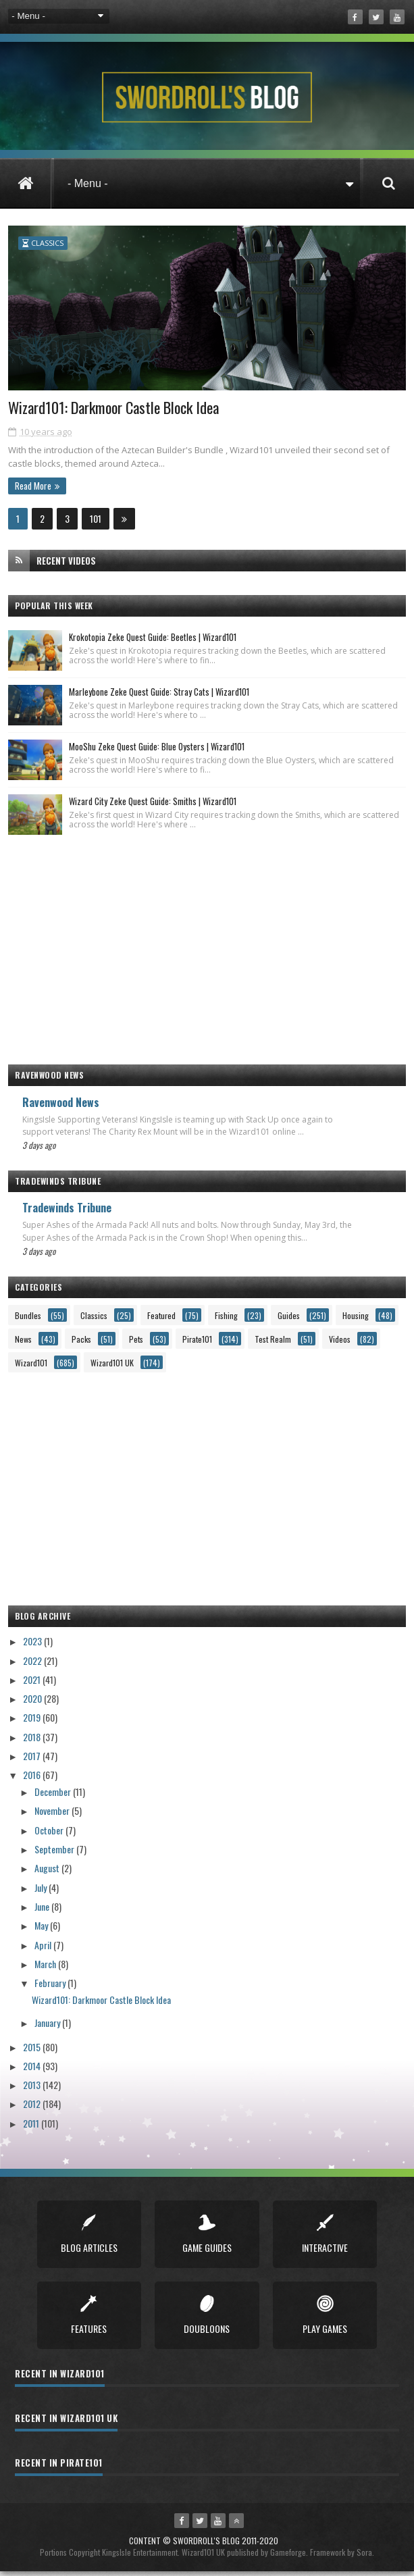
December (53, 1795)
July (41, 1891)
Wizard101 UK (112, 1366)
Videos (340, 1343)
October (50, 1834)
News (23, 1343)
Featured (161, 1319)
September (55, 1853)
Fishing (226, 1319)
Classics (47, 243)
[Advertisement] (206, 946)
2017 (33, 1760)
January (48, 2027)
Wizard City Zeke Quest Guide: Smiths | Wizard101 (152, 805)
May (42, 1930)
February (51, 1987)
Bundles (28, 1319)
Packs (81, 1343)
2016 (33, 1779)
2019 (33, 1722)
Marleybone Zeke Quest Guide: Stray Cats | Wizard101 (159, 695)
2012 (33, 2108)
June (42, 1910)
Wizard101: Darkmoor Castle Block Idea (119, 412)
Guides (289, 1319)
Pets (136, 1343)
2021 (33, 1683)
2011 (32, 2127)
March (46, 1968)
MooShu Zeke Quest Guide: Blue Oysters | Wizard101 (156, 750)
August (47, 1872)
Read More (33, 489)
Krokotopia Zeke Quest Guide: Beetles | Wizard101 (152, 641)
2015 (33, 2051)
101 (95, 522)
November (53, 1815)
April (43, 1949)
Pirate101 (197, 1343)
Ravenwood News (60, 1106)
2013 (33, 2089)
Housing (355, 1319)
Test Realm (273, 1343)
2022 (33, 1664)
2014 (33, 2070)
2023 (33, 1646)
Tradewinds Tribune (66, 1212)
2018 (33, 1741)
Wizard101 (31, 1366)
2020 (33, 1702)
